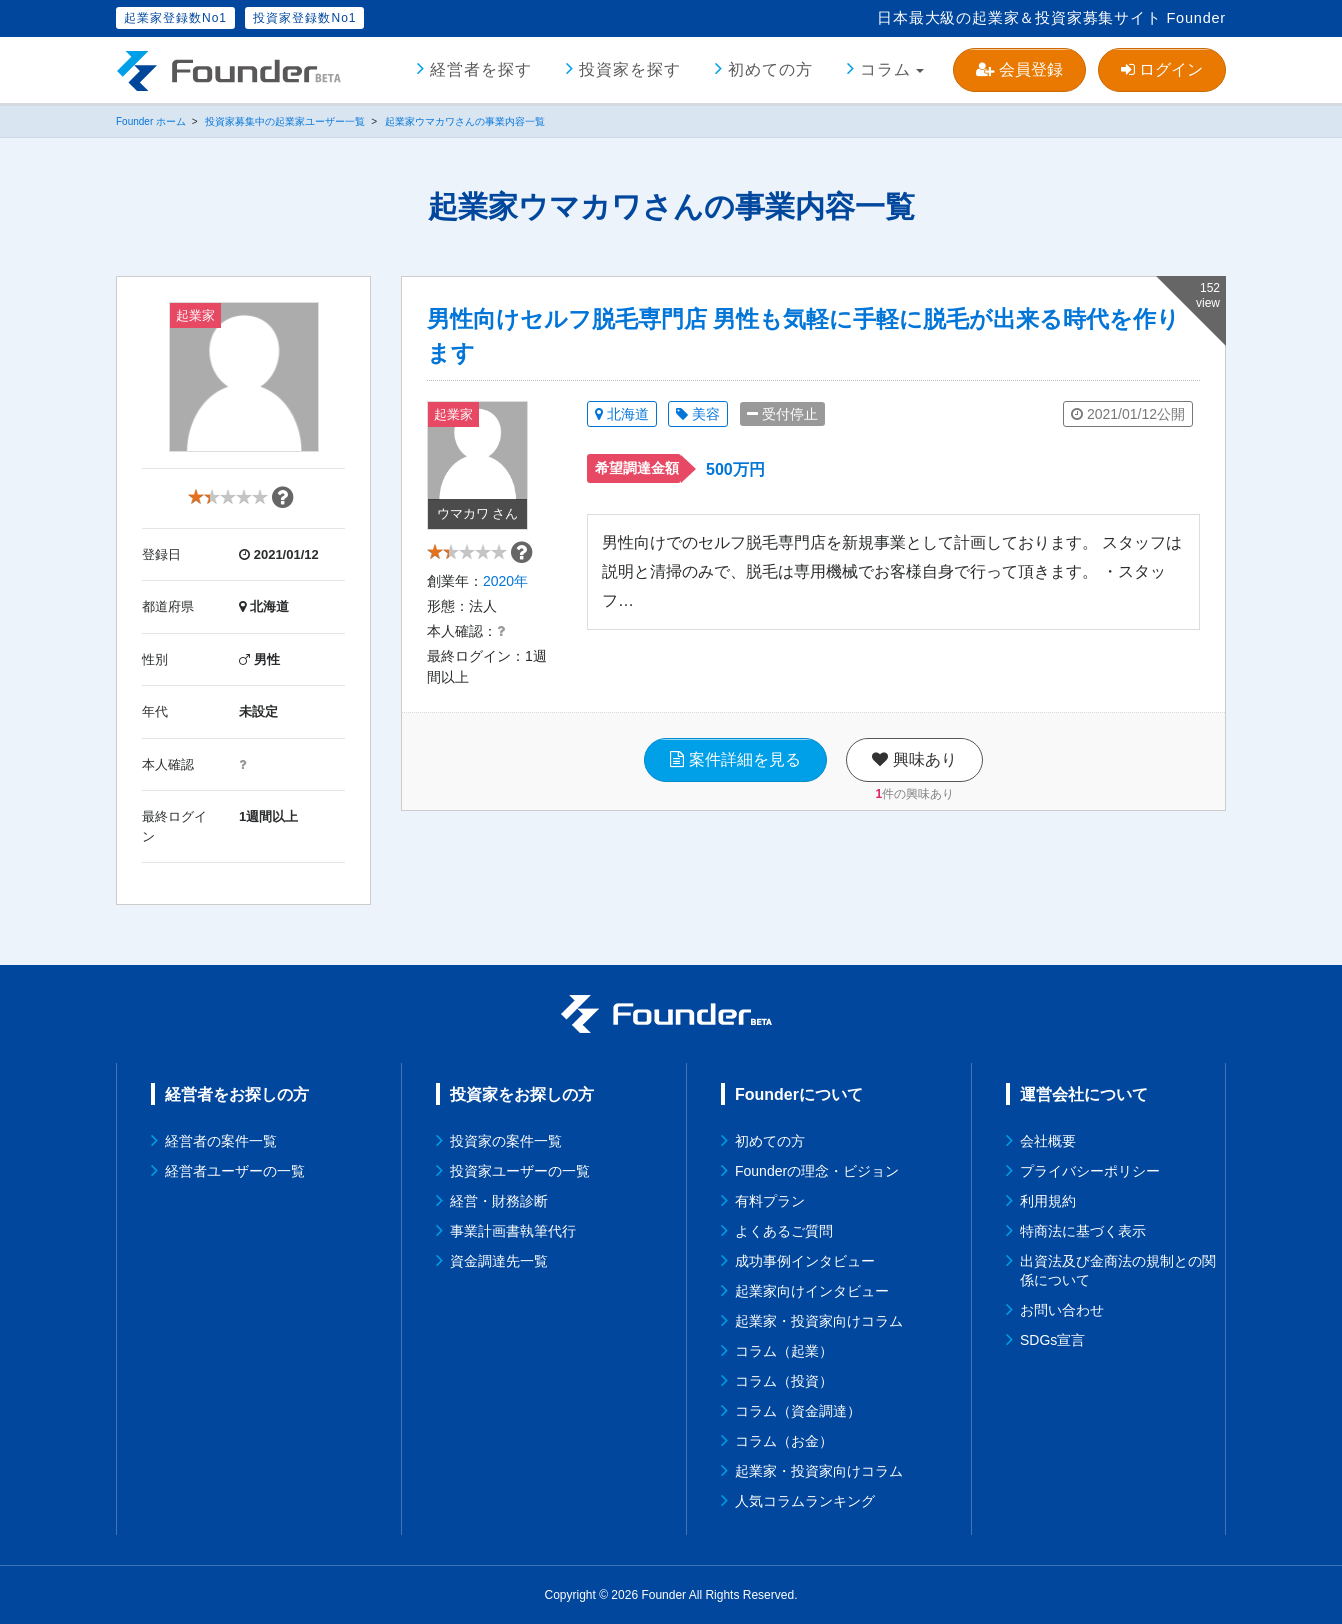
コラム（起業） (784, 1351)
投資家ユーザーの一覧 (520, 1171)
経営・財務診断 (499, 1201)
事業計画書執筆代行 (513, 1231)
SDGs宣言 (1052, 1340)
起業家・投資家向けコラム (819, 1321)
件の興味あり (914, 823)
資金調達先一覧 (499, 1261)
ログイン (1162, 69)
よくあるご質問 (784, 1231)
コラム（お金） (784, 1441)
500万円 (735, 469)
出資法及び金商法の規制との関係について (1118, 1270)
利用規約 (1048, 1201)
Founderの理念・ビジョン (817, 1171)
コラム (885, 69)
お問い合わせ (1062, 1310)
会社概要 (1048, 1141)
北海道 (622, 414)
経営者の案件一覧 (221, 1141)
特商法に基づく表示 (1083, 1231)
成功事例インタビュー (805, 1261)
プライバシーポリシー (1090, 1171)
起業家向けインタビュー (812, 1291)
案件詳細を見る (735, 788)
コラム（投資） (784, 1381)
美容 (698, 414)
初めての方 (770, 69)
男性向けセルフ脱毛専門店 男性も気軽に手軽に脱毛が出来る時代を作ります (803, 336)
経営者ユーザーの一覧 (235, 1171)
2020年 (505, 610)
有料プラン (770, 1201)
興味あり (914, 788)
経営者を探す (481, 69)
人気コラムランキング (805, 1501)
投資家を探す (630, 69)
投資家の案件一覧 (506, 1141)
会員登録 (1019, 69)
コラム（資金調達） (798, 1411)
